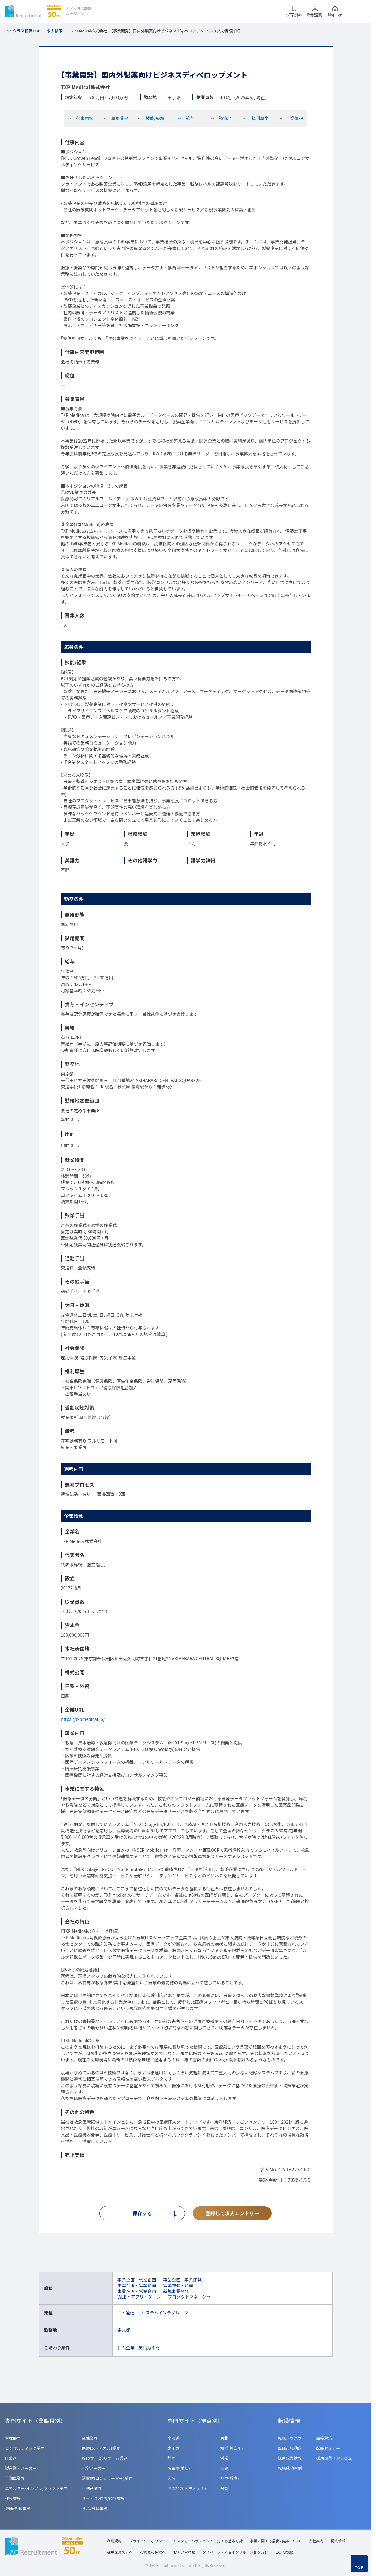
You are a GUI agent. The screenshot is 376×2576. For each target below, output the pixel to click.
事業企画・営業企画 (136, 2281)
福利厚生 (256, 118)
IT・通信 (125, 2313)
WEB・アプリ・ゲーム (139, 2297)
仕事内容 (80, 118)
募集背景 (115, 118)
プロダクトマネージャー (191, 2297)
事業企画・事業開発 (182, 2281)
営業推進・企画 (178, 2286)
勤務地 (221, 118)
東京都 (123, 2331)
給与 (185, 118)
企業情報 (291, 118)
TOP (359, 2567)
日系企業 (126, 2348)
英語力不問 (149, 2348)
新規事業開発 (176, 2292)
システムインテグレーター (167, 2313)
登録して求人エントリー (232, 2213)
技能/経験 (151, 118)
